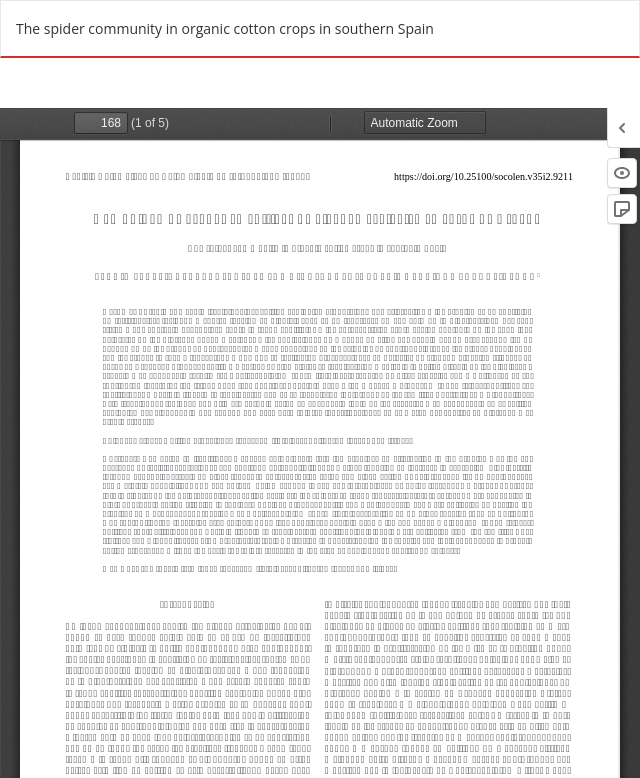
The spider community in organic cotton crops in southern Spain (225, 28)
